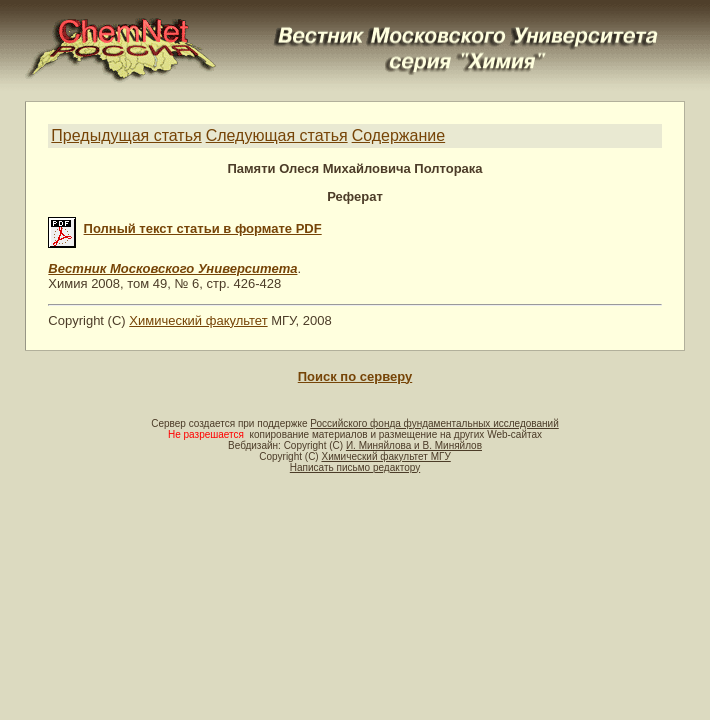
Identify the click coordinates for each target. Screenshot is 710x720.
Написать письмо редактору (355, 467)
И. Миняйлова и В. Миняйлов (414, 445)
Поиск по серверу (355, 376)
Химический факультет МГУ (385, 456)
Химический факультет (198, 320)
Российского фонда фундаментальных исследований (434, 423)
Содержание (399, 135)
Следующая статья (277, 135)
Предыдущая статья (126, 135)
